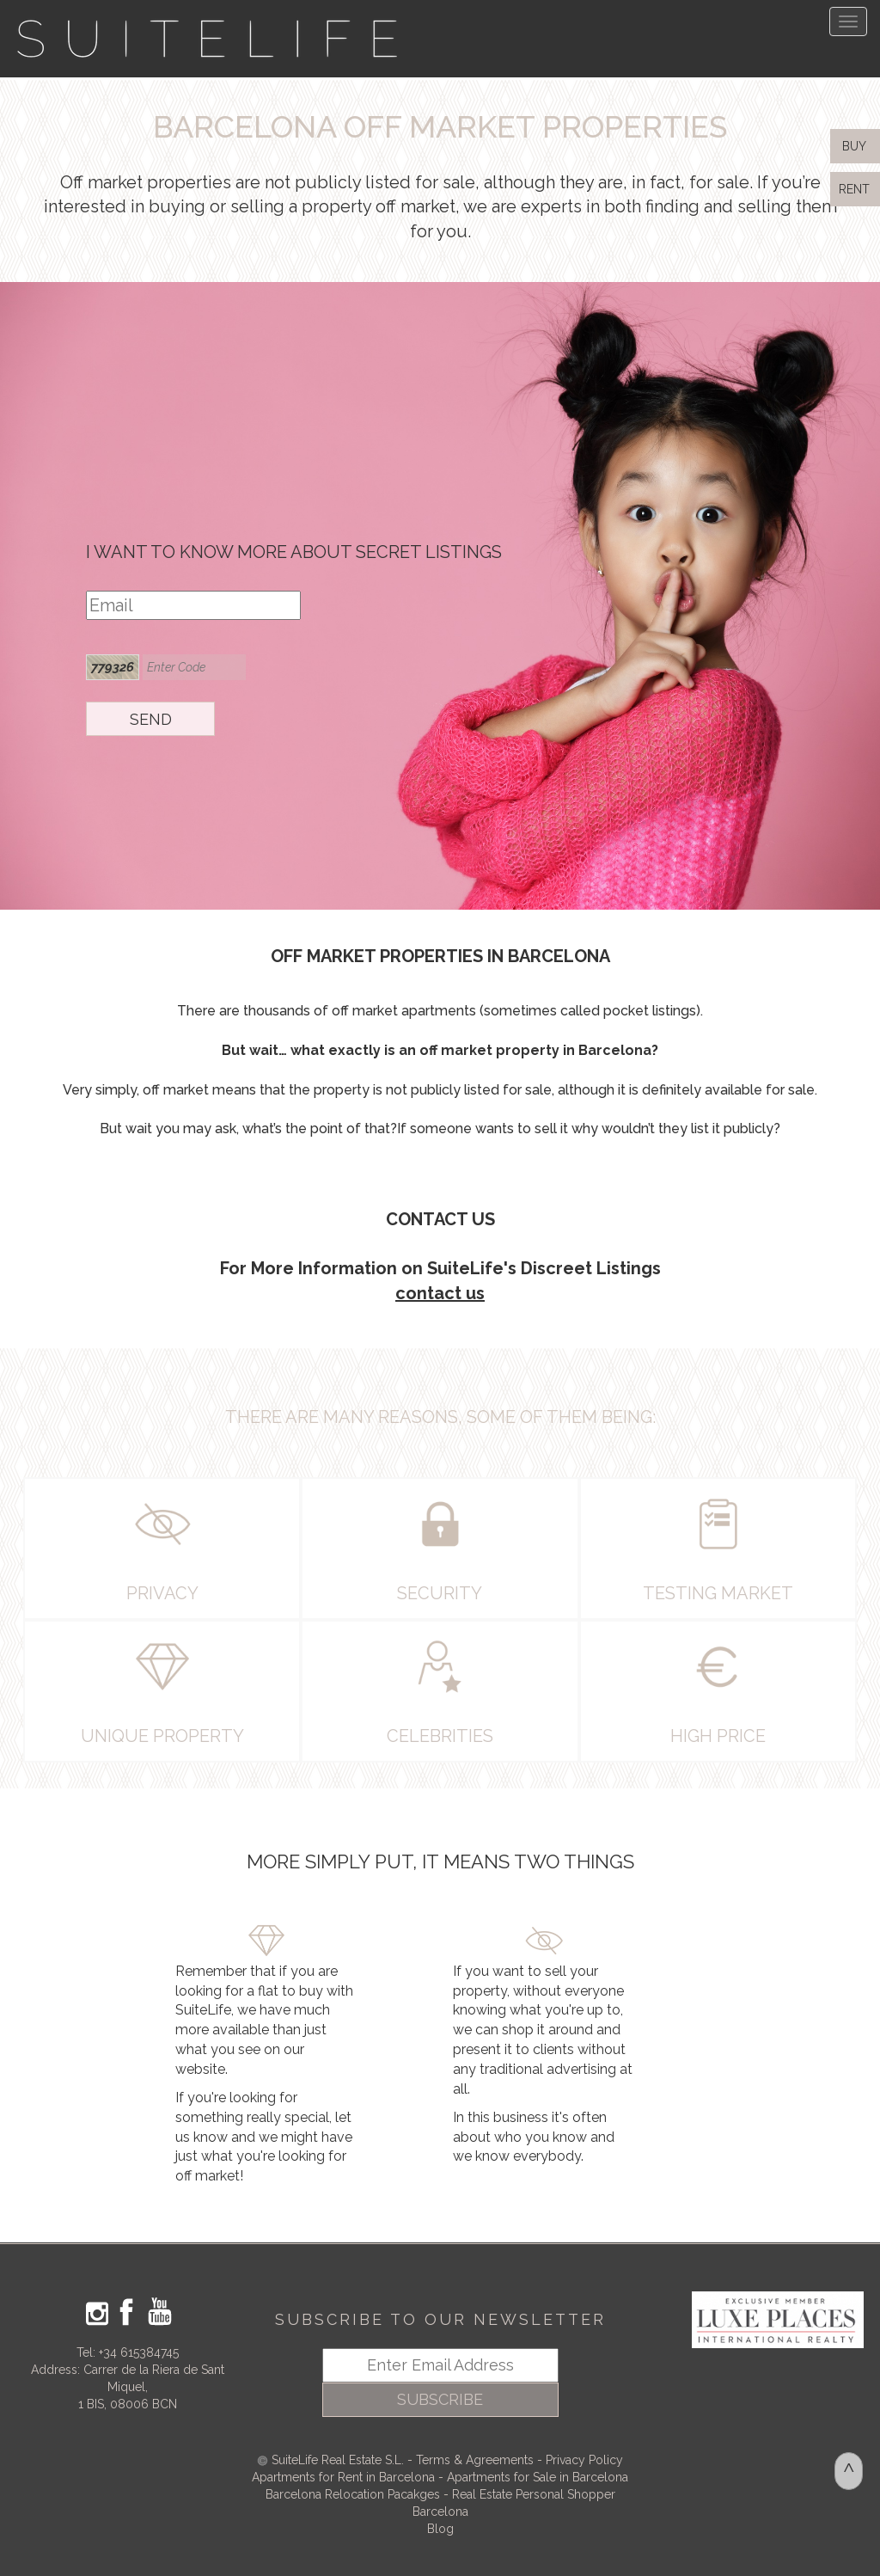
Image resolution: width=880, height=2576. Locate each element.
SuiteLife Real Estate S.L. (338, 2460)
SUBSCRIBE (440, 2399)
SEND (151, 719)
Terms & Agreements (475, 2460)
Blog (440, 2529)
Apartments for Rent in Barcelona (345, 2477)
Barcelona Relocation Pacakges (353, 2494)
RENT (858, 189)
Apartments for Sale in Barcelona (537, 2477)
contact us (440, 1293)
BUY (852, 146)
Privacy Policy (584, 2460)
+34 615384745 (139, 2352)
